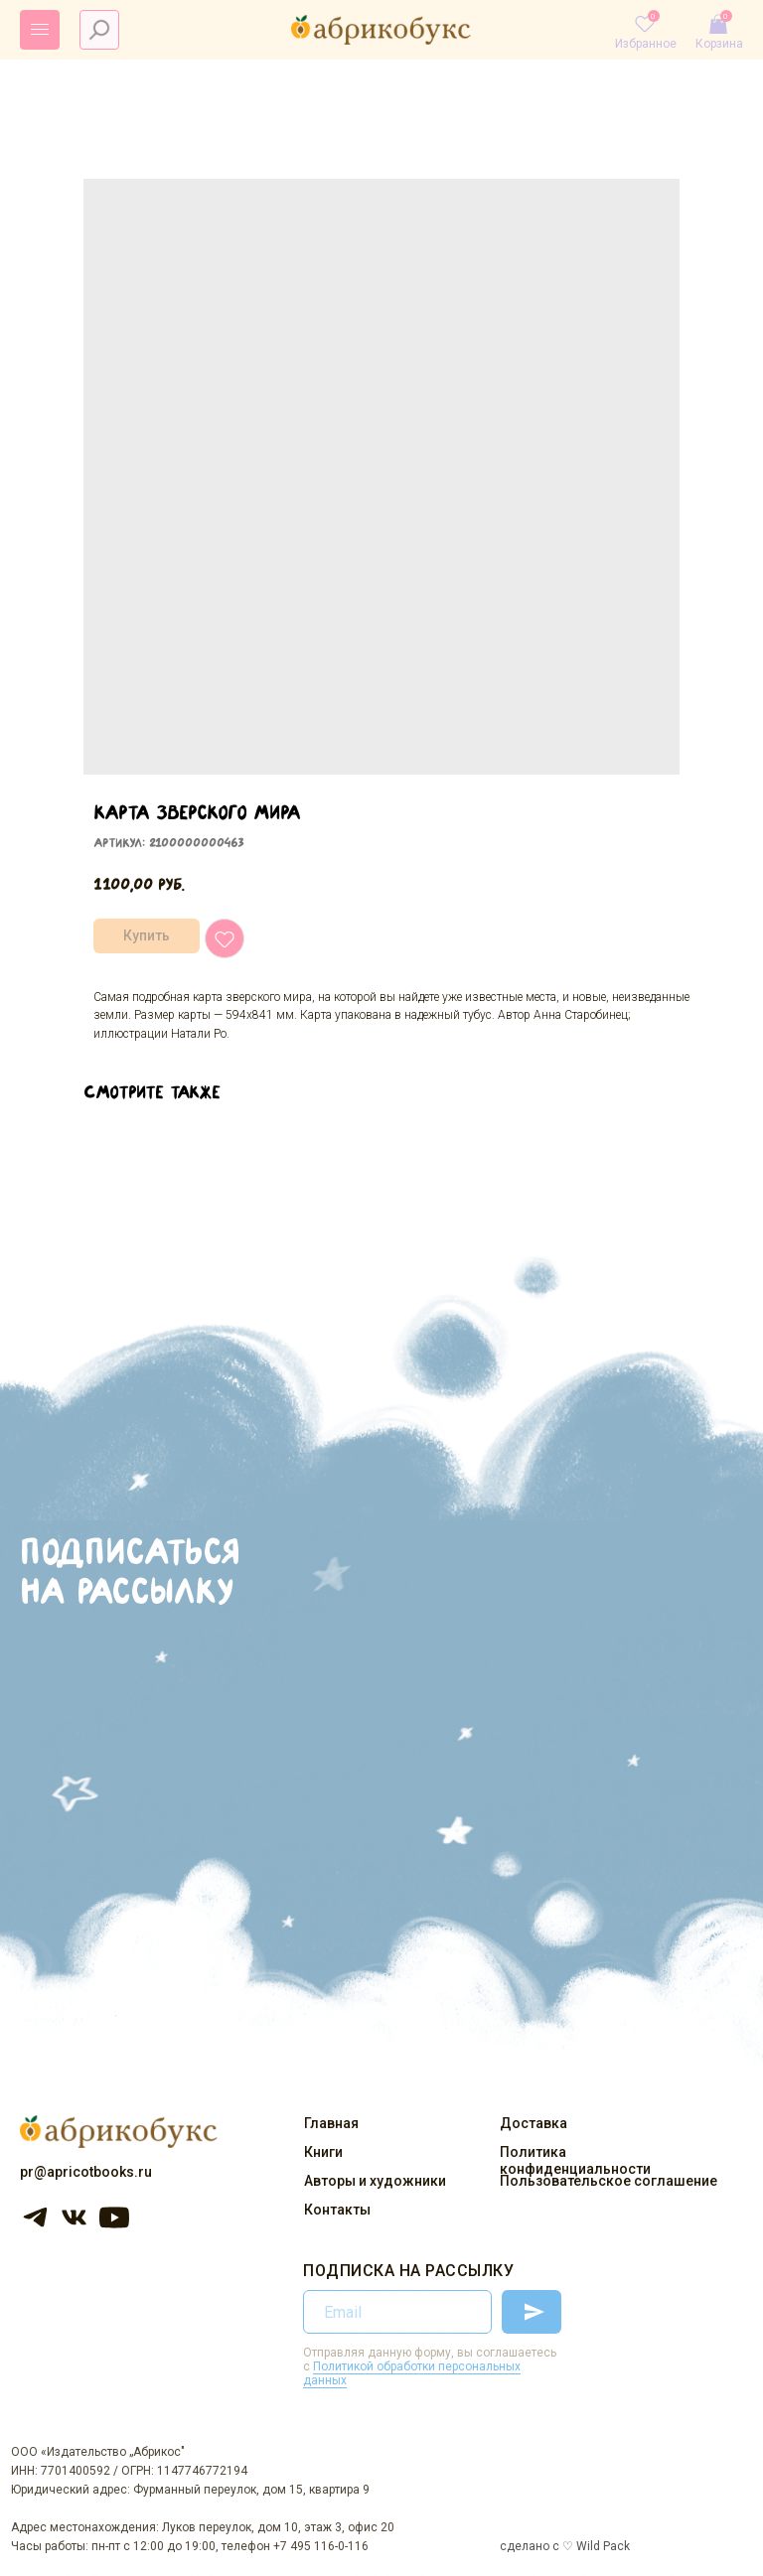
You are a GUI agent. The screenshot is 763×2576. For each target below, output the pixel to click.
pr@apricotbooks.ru (86, 2172)
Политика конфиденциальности (575, 2160)
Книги (323, 2152)
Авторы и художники (375, 2181)
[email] (397, 2312)
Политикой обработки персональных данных (412, 2373)
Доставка (533, 2123)
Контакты (337, 2210)
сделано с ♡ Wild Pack (565, 2546)
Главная (331, 2123)
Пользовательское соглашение (608, 2181)
